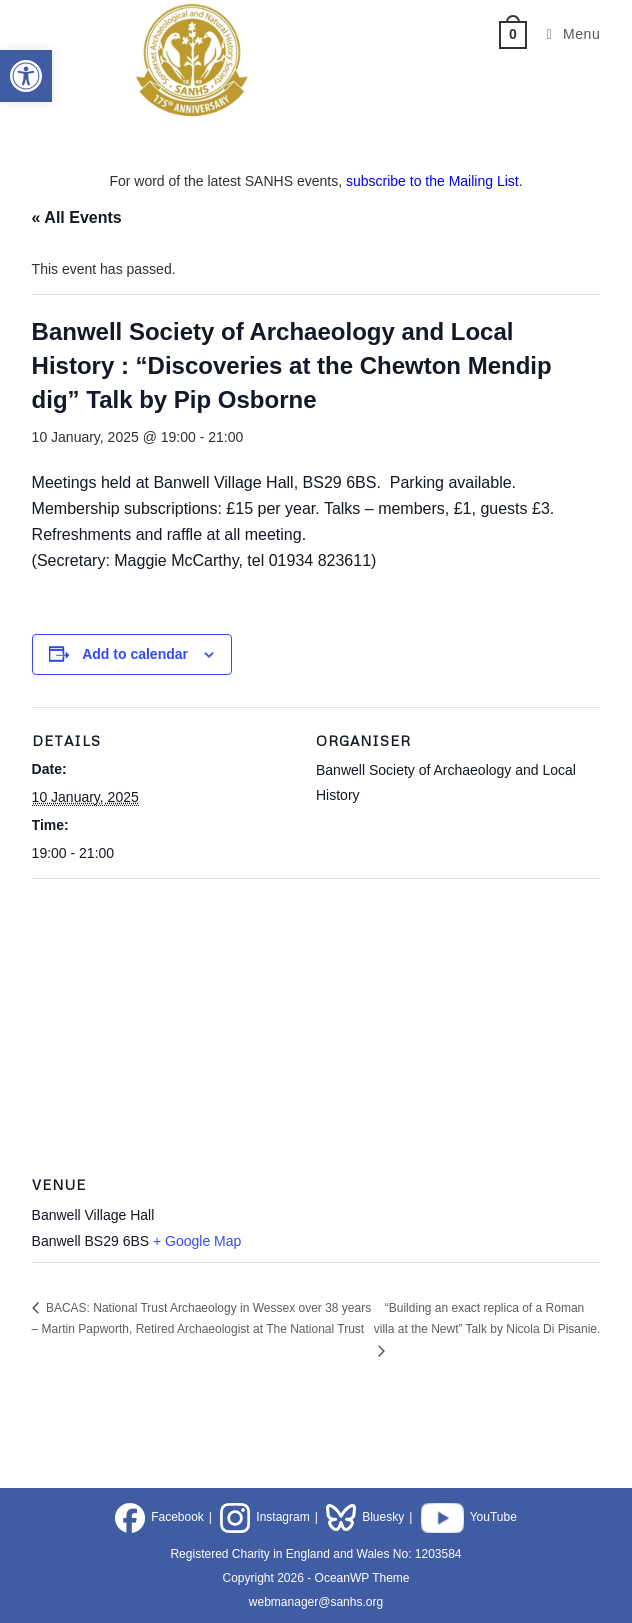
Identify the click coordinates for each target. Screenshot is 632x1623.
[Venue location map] (316, 1022)
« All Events (77, 217)
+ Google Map (197, 1241)
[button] (26, 76)
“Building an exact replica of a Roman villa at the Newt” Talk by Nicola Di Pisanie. (487, 1319)
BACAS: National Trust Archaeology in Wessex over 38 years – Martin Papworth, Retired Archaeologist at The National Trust (202, 1319)
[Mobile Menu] (566, 34)
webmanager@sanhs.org (316, 1602)
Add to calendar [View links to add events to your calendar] (135, 654)
